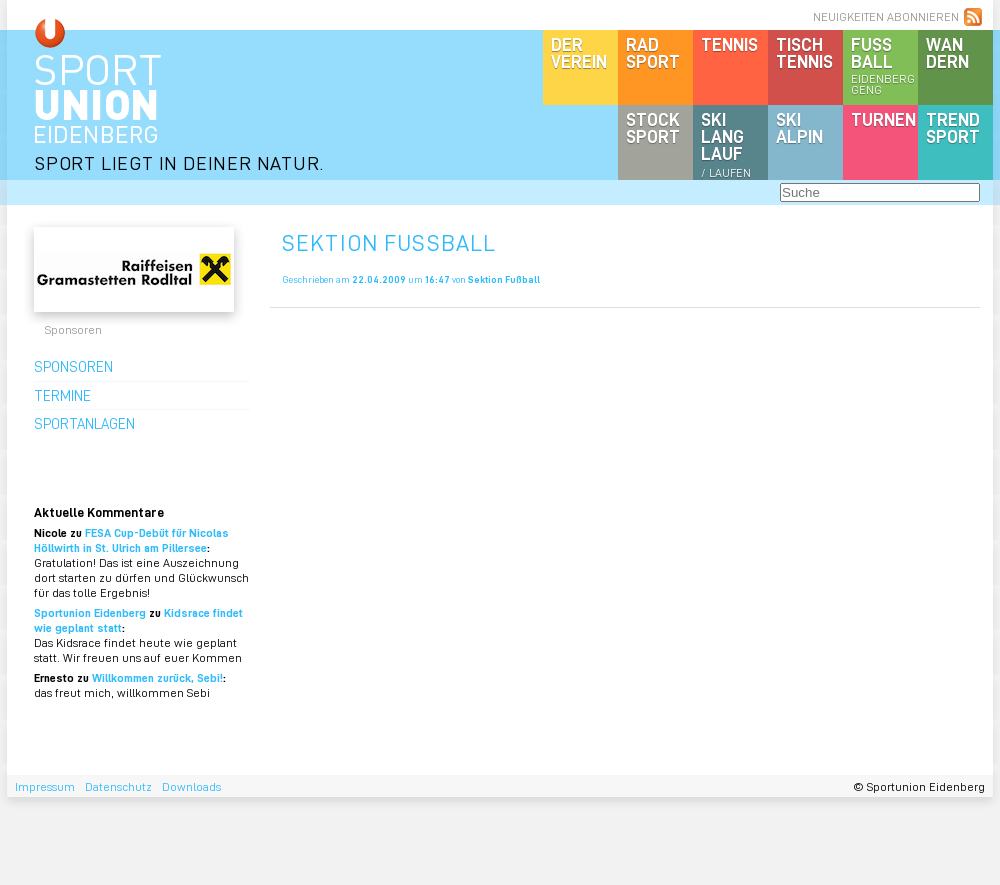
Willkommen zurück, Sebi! (157, 677)
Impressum (45, 786)
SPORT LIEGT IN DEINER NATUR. (179, 162)
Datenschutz (118, 786)
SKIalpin (799, 127)
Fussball (884, 65)
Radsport (653, 52)
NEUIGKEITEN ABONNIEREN (886, 16)
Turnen (883, 119)
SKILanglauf (726, 144)
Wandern (947, 52)
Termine (62, 395)
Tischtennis (804, 52)
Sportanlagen (84, 423)
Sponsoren (73, 366)
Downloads (191, 786)
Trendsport (953, 127)
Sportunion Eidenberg (90, 612)
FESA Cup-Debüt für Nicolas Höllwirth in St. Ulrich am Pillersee (131, 540)
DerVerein (579, 52)
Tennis (729, 44)
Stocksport (653, 127)
